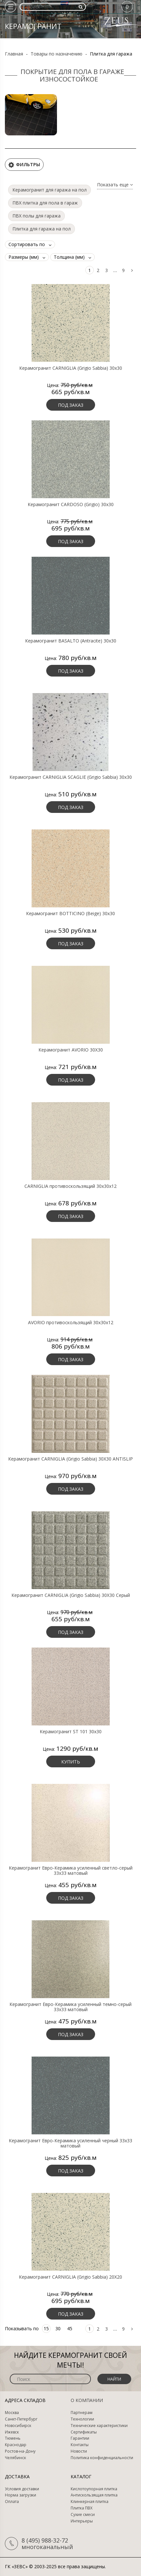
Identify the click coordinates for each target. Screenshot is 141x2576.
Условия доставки (22, 2489)
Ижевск (12, 2432)
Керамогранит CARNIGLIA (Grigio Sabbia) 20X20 (70, 2277)
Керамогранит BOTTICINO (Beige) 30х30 (70, 913)
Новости (79, 2451)
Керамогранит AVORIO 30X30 (70, 1049)
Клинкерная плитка (89, 2501)
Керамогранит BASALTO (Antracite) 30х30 (70, 640)
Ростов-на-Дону (20, 2451)
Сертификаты (84, 2432)
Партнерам (81, 2412)
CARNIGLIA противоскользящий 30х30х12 (70, 1186)
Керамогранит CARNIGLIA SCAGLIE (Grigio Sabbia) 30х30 (70, 777)
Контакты (80, 2445)
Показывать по (22, 2328)
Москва (12, 2412)
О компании (87, 2400)
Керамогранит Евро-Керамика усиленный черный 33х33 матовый (70, 2143)
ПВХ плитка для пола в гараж (45, 203)
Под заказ (70, 405)
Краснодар (15, 2445)
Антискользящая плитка (94, 2495)
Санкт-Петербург (21, 2419)
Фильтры (24, 164)
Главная (14, 54)
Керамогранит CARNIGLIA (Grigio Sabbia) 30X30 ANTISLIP (70, 1459)
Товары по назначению (56, 54)
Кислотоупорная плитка (94, 2489)
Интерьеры (82, 2521)
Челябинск (15, 2458)
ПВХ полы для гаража (36, 216)
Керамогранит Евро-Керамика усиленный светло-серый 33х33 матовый (71, 1870)
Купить (70, 1762)
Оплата (12, 2501)
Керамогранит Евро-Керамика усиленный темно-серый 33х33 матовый (70, 2007)
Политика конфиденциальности (102, 2458)
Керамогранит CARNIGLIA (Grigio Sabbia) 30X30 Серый (70, 1595)
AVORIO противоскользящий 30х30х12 (70, 1322)
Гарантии (80, 2438)
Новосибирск (18, 2425)
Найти (114, 2379)
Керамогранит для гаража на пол (49, 190)
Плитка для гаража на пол (41, 229)
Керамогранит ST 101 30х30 (71, 1731)
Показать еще (115, 185)
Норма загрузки (20, 2495)
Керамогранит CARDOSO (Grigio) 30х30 (71, 504)
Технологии (82, 2419)
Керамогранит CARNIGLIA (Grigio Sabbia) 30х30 (70, 368)
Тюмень (13, 2438)
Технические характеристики (99, 2425)
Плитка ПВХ (81, 2508)
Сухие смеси (83, 2514)
